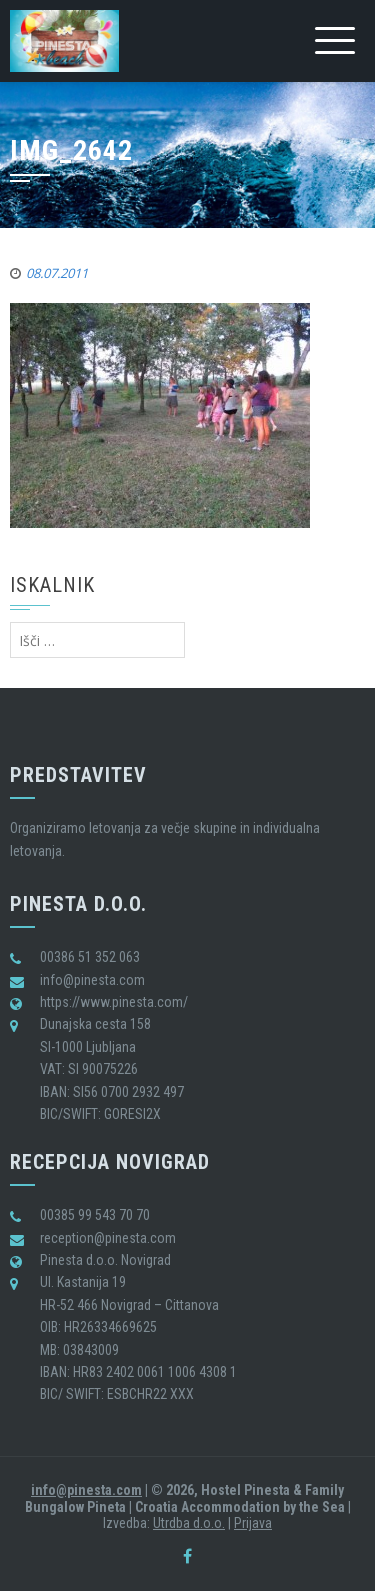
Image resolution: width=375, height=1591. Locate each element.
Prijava (253, 1523)
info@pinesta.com (86, 1490)
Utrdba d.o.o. (189, 1523)
